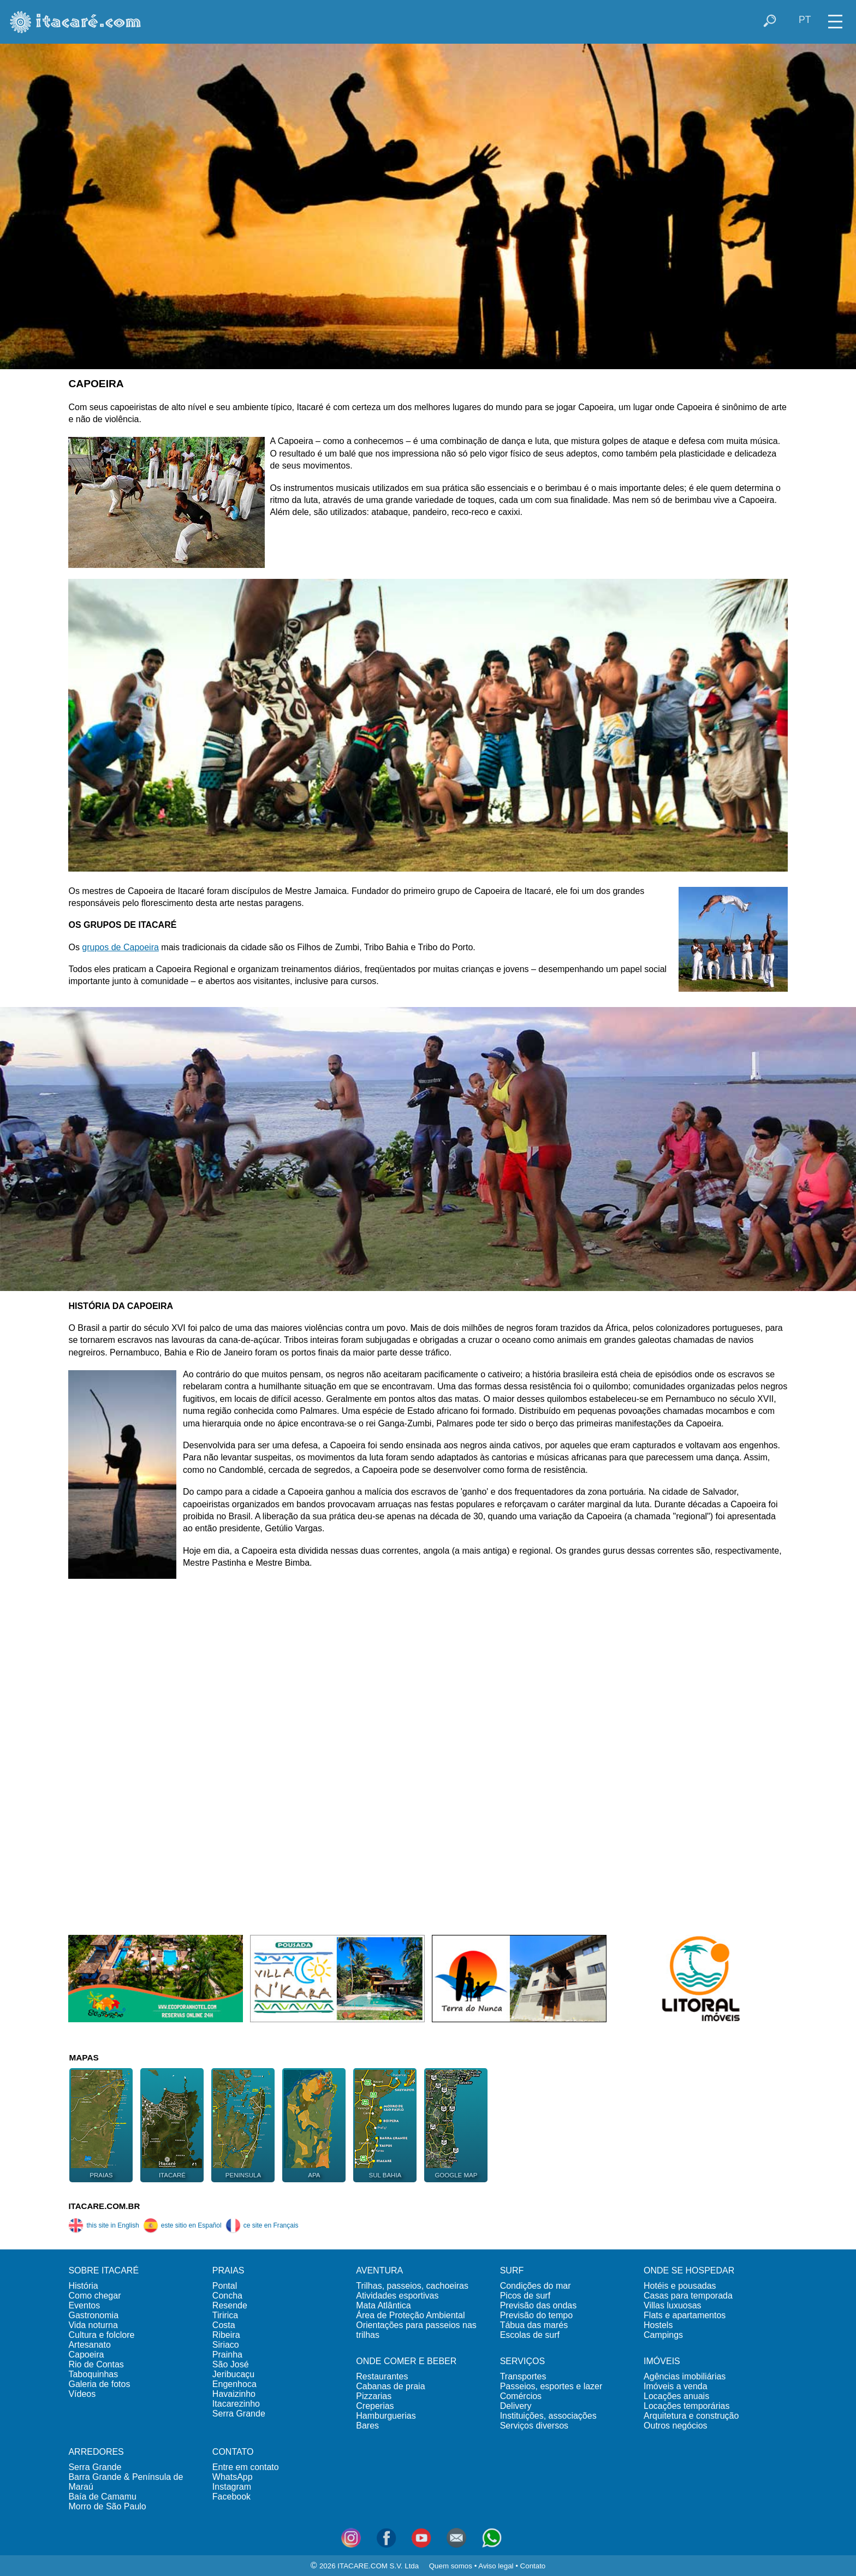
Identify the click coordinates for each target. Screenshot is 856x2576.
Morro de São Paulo (107, 2506)
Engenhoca (234, 2384)
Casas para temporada (688, 2295)
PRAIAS (228, 2270)
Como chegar (94, 2295)
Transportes (523, 2376)
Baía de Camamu (102, 2496)
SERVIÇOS (522, 2361)
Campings (663, 2335)
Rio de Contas (95, 2364)
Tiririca (225, 2315)
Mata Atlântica (383, 2305)
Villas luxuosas (673, 2305)
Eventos (84, 2305)
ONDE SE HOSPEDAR (689, 2270)
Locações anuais (676, 2396)
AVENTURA (379, 2270)
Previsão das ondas (538, 2305)
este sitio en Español (182, 2225)
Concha (227, 2295)
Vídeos (82, 2394)
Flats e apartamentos (685, 2315)
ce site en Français (262, 2225)
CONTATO (233, 2451)
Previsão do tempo (536, 2315)
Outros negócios (676, 2425)
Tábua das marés (534, 2325)
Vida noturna (92, 2325)
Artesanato (89, 2344)
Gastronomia (93, 2315)
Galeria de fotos (99, 2384)
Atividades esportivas (397, 2295)
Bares (367, 2425)
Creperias (375, 2406)
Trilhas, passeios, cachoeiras (412, 2285)
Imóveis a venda (676, 2386)
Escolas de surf (530, 2335)
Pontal (224, 2285)
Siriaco (225, 2344)
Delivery (516, 2406)
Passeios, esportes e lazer (551, 2386)
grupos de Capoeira (120, 947)
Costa (223, 2325)
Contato (533, 2566)
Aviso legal (495, 2566)
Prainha (227, 2354)
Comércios (521, 2396)
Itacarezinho (236, 2403)
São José (230, 2364)
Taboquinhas (93, 2374)
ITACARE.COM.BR (104, 2206)
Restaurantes (382, 2376)
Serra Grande (238, 2413)
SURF (512, 2270)
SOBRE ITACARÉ (103, 2270)
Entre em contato (245, 2467)
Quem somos (450, 2566)
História (83, 2285)
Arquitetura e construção (691, 2415)
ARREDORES (95, 2451)
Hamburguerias (385, 2415)
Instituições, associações (548, 2415)
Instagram (231, 2486)
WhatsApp (232, 2477)
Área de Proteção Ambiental (410, 2315)
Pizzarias (373, 2396)
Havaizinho (233, 2394)
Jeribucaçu (233, 2374)
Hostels (658, 2325)
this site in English (103, 2225)
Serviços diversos (534, 2425)
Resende (229, 2305)
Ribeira (226, 2335)
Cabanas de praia (390, 2386)
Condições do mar (535, 2285)
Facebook (231, 2496)
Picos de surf (525, 2295)
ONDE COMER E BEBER (406, 2361)
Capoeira (86, 2354)
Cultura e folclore (101, 2335)
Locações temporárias (686, 2406)
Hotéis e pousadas (680, 2285)
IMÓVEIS (662, 2361)
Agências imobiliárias (685, 2376)
